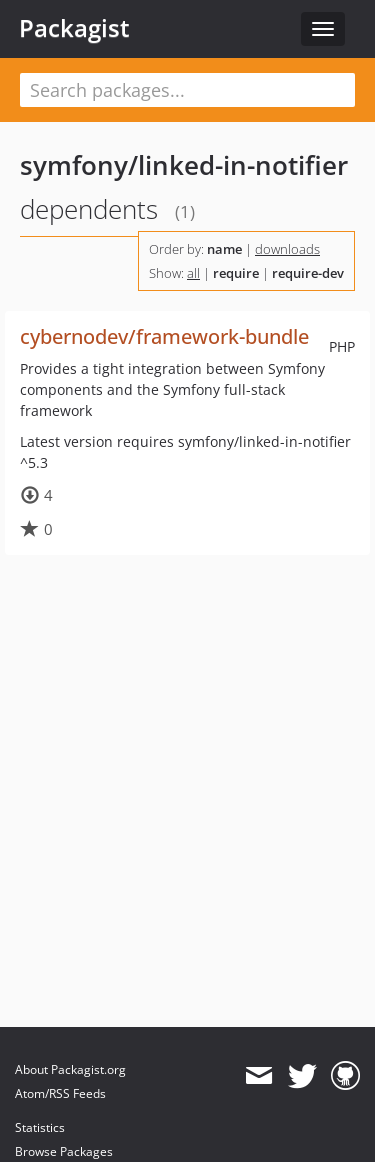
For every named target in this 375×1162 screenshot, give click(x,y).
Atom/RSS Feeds (60, 1093)
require (236, 273)
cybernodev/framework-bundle (164, 336)
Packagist (74, 28)
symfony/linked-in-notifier (184, 165)
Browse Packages (64, 1151)
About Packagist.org (70, 1069)
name (224, 249)
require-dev (308, 273)
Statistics (40, 1127)
